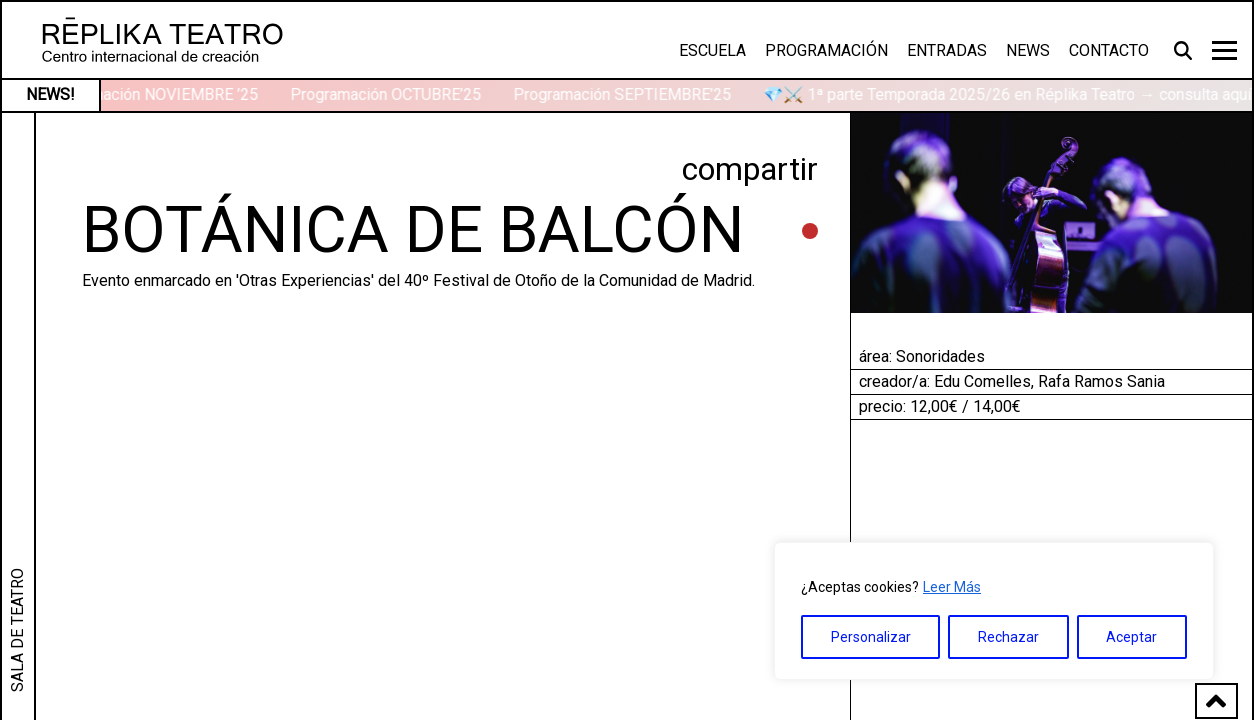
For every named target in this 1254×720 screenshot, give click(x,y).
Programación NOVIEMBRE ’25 (152, 94)
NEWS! (50, 94)
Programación (826, 50)
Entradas (947, 50)
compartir (750, 169)
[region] (994, 611)
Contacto (1109, 50)
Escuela (712, 50)
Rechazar (1008, 637)
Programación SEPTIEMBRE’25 (624, 94)
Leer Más (952, 587)
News (1028, 50)
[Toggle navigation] (1224, 50)
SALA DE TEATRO (17, 630)
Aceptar (1131, 637)
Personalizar (871, 637)
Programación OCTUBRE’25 (387, 94)
